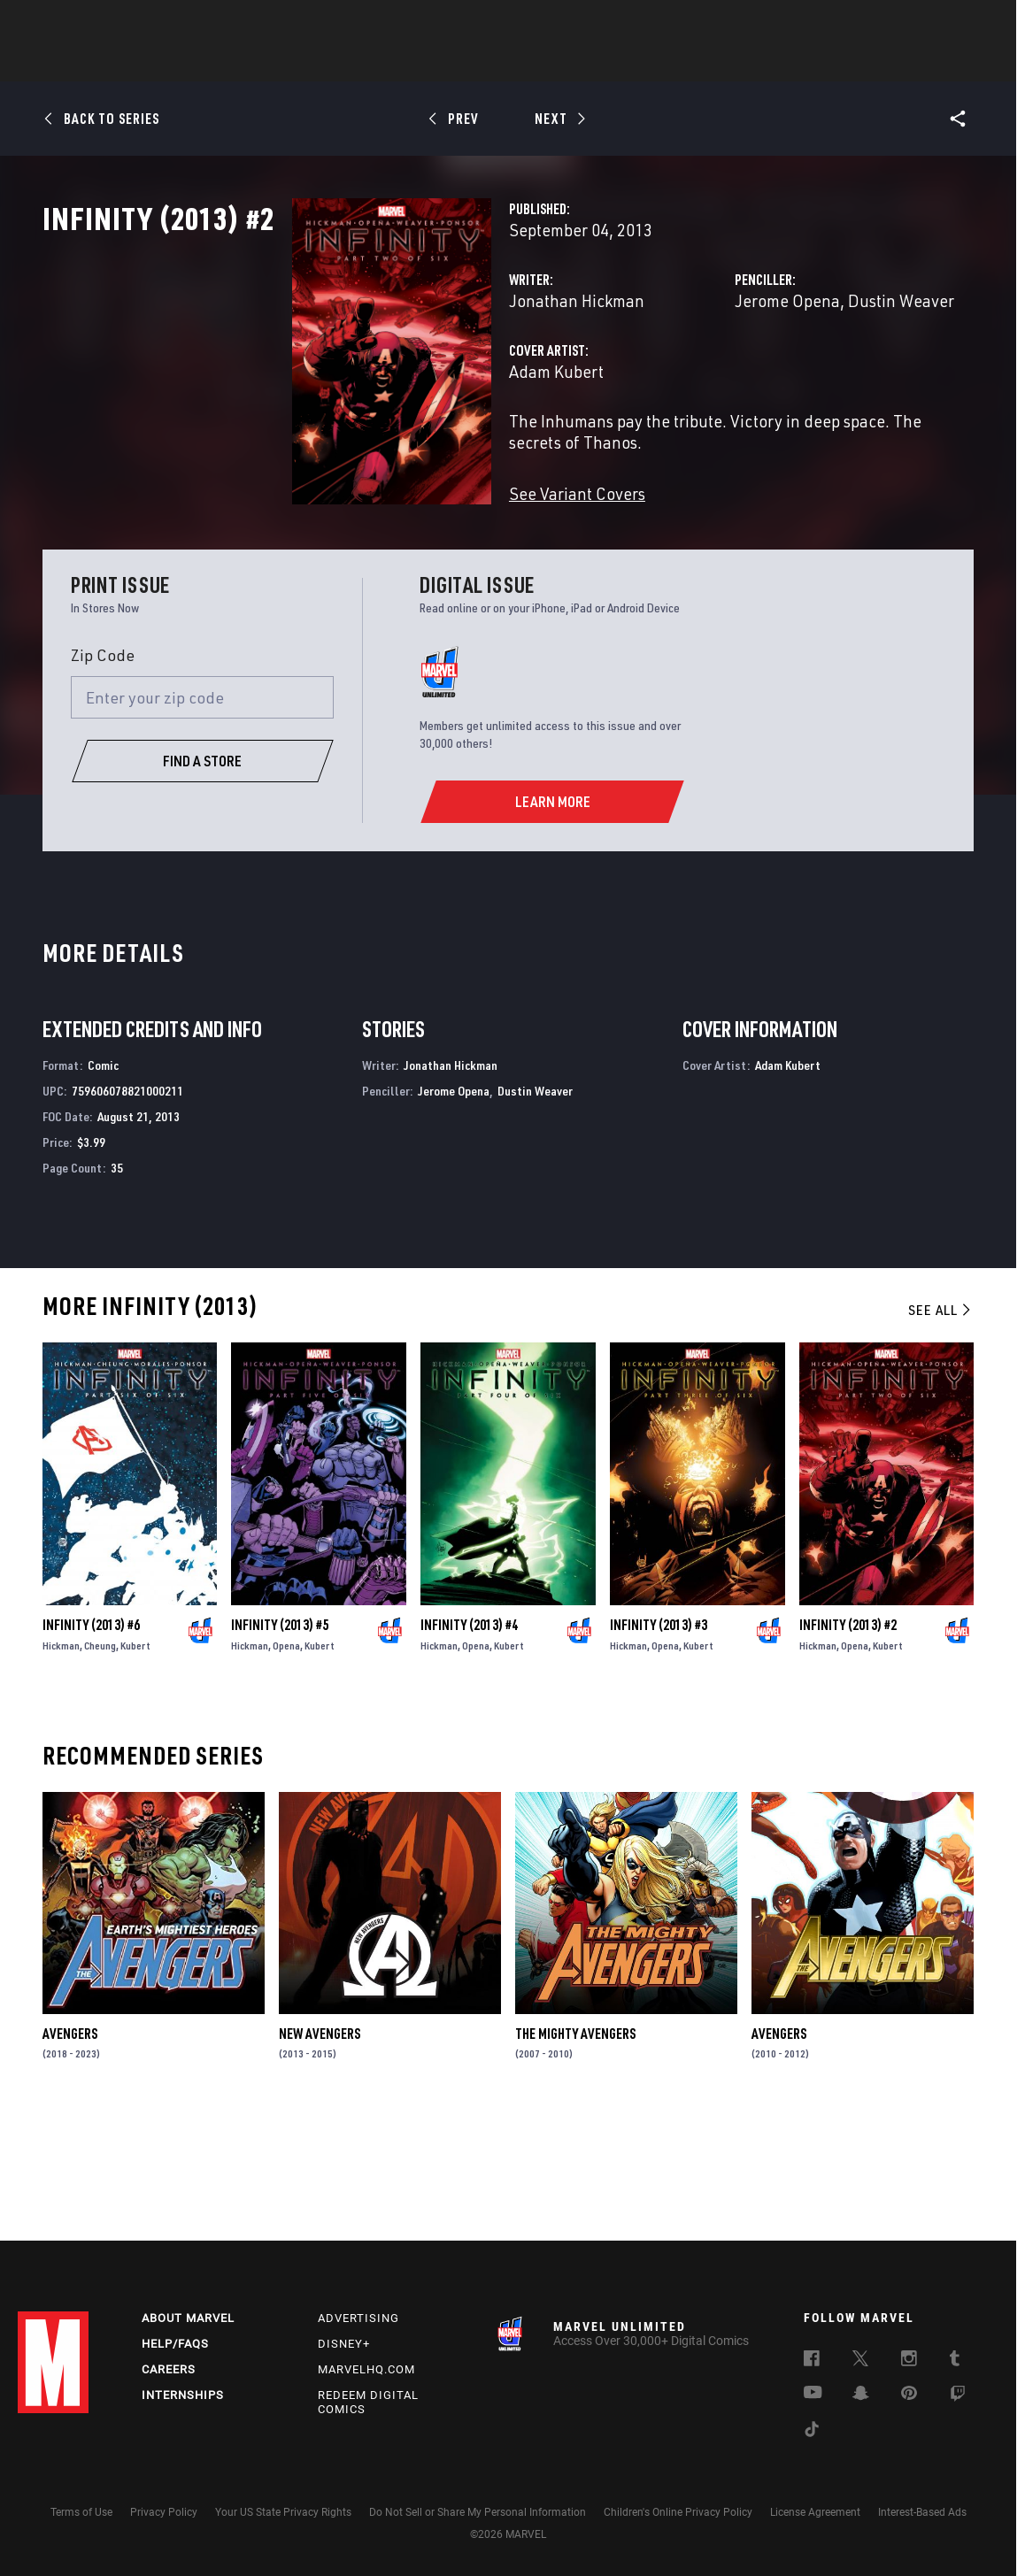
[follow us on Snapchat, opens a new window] (860, 2395)
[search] (975, 22)
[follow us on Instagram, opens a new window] (909, 2361)
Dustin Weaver (813, 378)
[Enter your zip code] (203, 812)
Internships (183, 2395)
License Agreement (815, 2512)
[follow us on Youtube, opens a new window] (813, 2394)
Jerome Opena (699, 378)
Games (637, 63)
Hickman (61, 1759)
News (245, 63)
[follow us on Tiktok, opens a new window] (812, 2432)
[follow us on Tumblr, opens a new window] (954, 2361)
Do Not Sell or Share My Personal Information (477, 2512)
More (770, 63)
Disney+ (344, 2343)
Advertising (358, 2318)
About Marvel (188, 2318)
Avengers (69, 2148)
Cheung (100, 1759)
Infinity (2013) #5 (279, 1739)
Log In (83, 23)
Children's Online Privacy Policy (678, 2512)
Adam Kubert (382, 449)
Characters (397, 63)
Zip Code (103, 769)
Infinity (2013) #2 (848, 1739)
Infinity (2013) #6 (91, 1739)
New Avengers (319, 2148)
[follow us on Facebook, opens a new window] (812, 2361)
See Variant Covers (403, 550)
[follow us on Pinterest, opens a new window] (909, 2394)
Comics (311, 63)
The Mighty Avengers (575, 2148)
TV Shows (561, 63)
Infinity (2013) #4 (469, 1739)
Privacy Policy (163, 2512)
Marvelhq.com (366, 2369)
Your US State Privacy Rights (283, 2512)
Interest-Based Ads (922, 2512)
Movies (483, 63)
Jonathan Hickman (402, 378)
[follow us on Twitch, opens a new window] (958, 2396)
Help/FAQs (175, 2343)
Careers (169, 2369)
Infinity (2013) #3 (658, 1739)
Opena (286, 1759)
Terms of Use (81, 2512)
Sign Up (140, 23)
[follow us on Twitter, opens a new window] (860, 2361)
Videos (705, 63)
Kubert (135, 1759)
